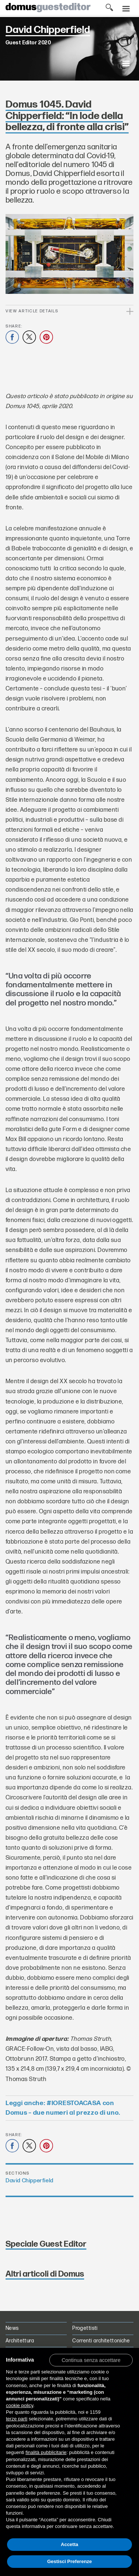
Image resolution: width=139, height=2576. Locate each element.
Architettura (20, 2341)
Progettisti (85, 2328)
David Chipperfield (29, 2181)
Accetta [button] (69, 2544)
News (12, 2328)
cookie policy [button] (19, 2405)
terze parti (16, 2418)
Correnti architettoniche (101, 2341)
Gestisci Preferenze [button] (69, 2561)
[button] (91, 2360)
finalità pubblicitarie (46, 2452)
